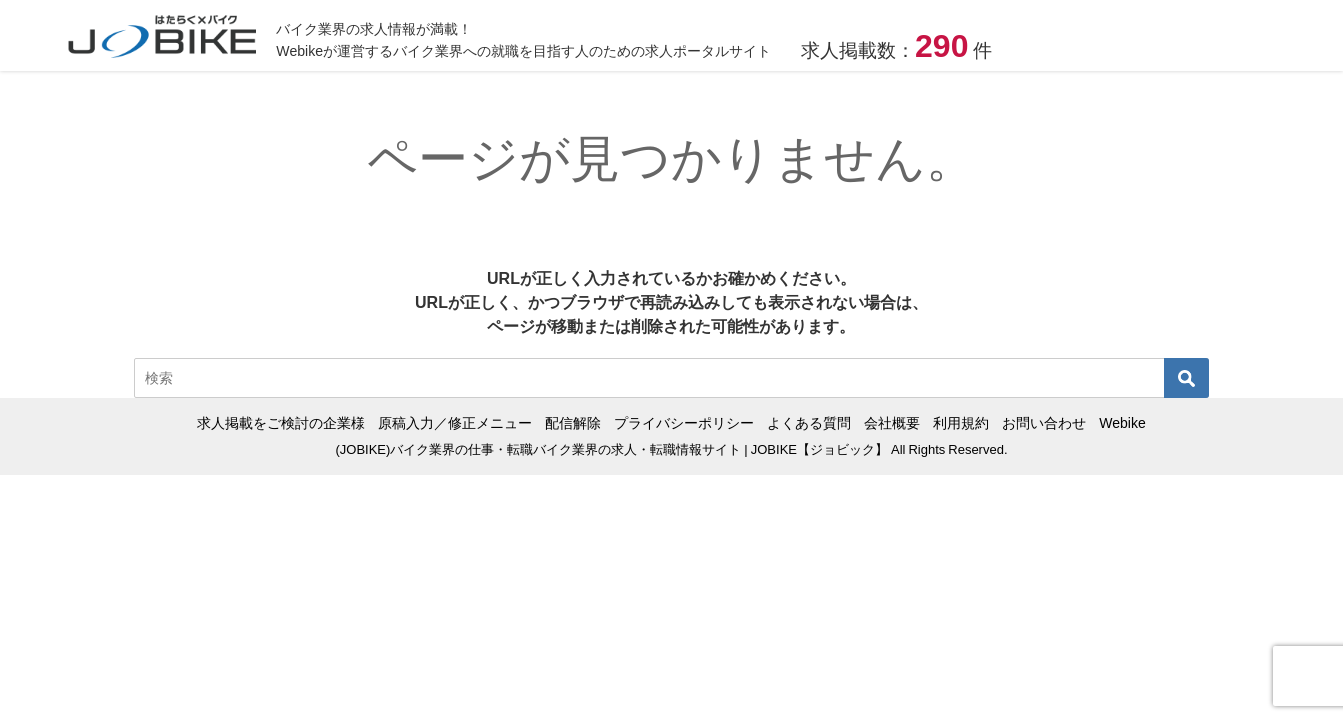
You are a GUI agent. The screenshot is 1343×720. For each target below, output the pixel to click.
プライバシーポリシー (684, 423)
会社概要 (892, 423)
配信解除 (573, 423)
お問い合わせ (1044, 423)
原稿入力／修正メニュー (455, 423)
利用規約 (961, 423)
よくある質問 (809, 423)
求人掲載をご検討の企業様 (281, 423)
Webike (1122, 423)
